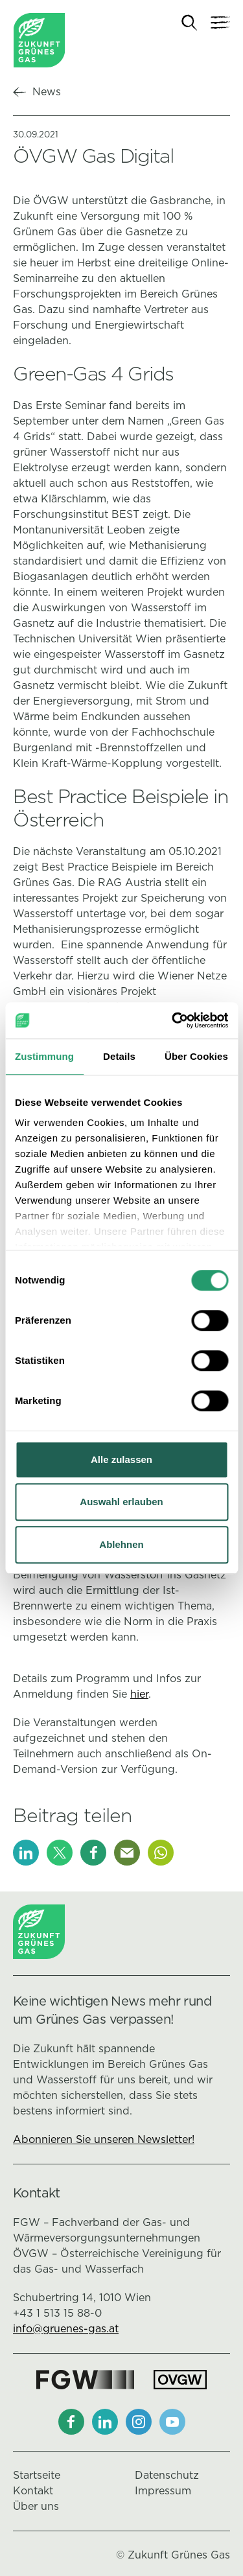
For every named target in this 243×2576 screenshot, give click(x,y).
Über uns (36, 2506)
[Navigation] (220, 22)
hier (139, 1694)
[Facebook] (93, 1853)
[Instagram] (139, 2422)
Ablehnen (121, 1544)
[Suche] (189, 23)
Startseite (36, 2475)
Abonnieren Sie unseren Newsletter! (103, 2139)
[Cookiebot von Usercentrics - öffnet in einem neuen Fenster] (173, 1020)
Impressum (163, 2491)
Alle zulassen (121, 1459)
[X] (60, 1853)
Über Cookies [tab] (196, 1056)
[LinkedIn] (26, 1853)
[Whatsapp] (161, 1853)
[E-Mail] (127, 1853)
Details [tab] (119, 1056)
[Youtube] (172, 2422)
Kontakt (33, 2491)
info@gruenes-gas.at (66, 2329)
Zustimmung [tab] (44, 1056)
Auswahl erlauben (121, 1501)
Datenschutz (167, 2475)
